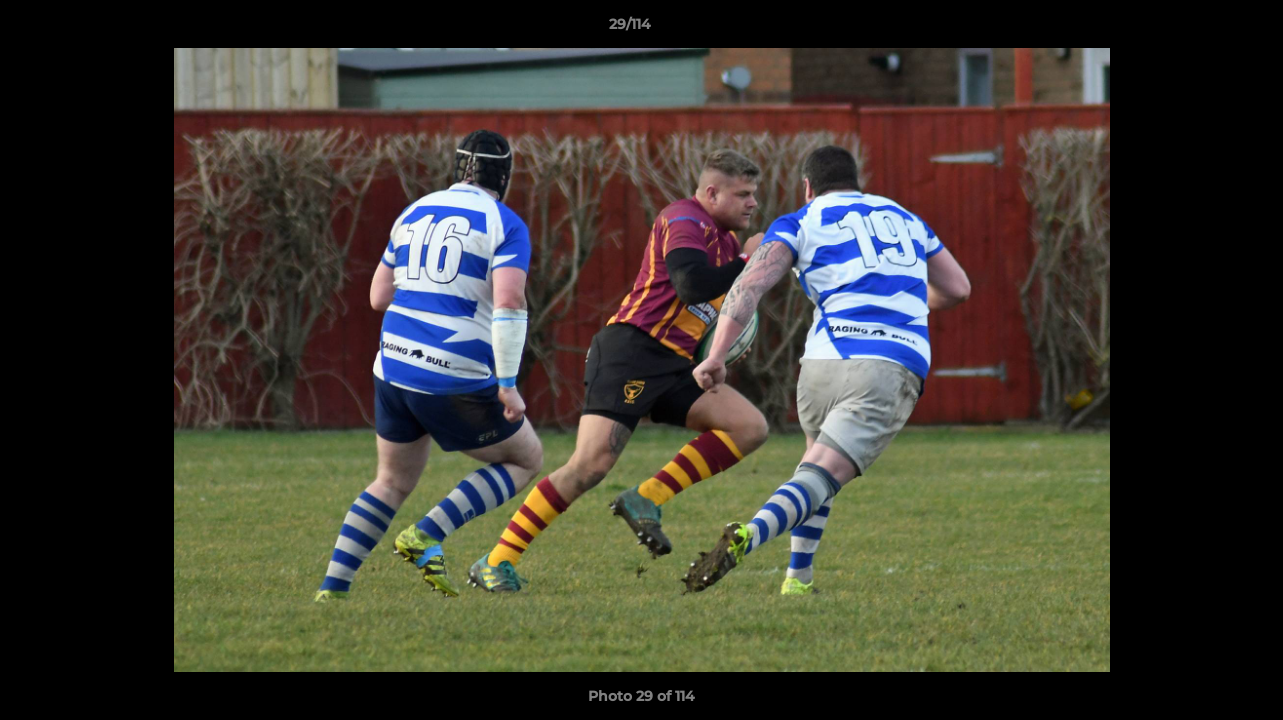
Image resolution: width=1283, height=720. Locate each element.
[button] (1199, 29)
